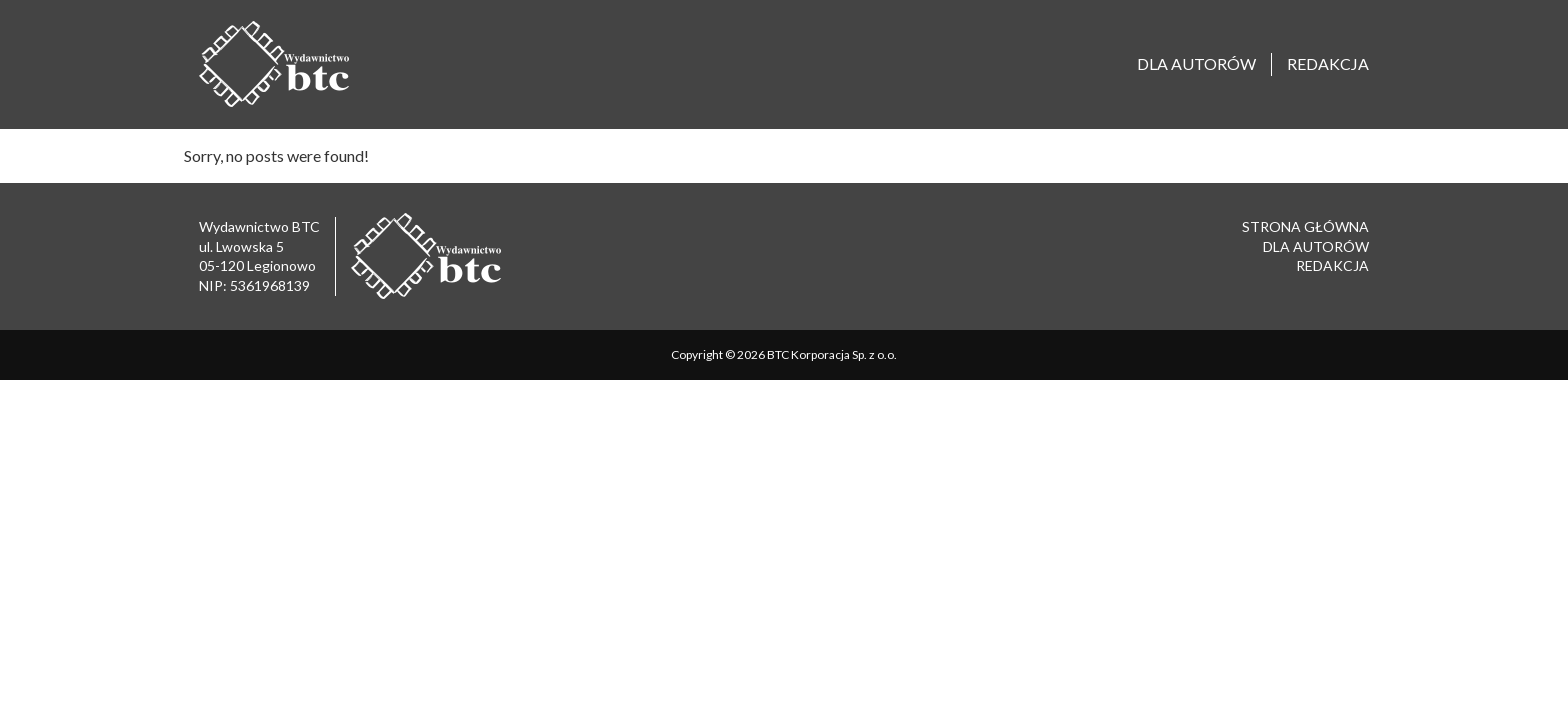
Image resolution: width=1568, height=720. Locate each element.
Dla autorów (1196, 63)
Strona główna (1305, 226)
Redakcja (1328, 63)
